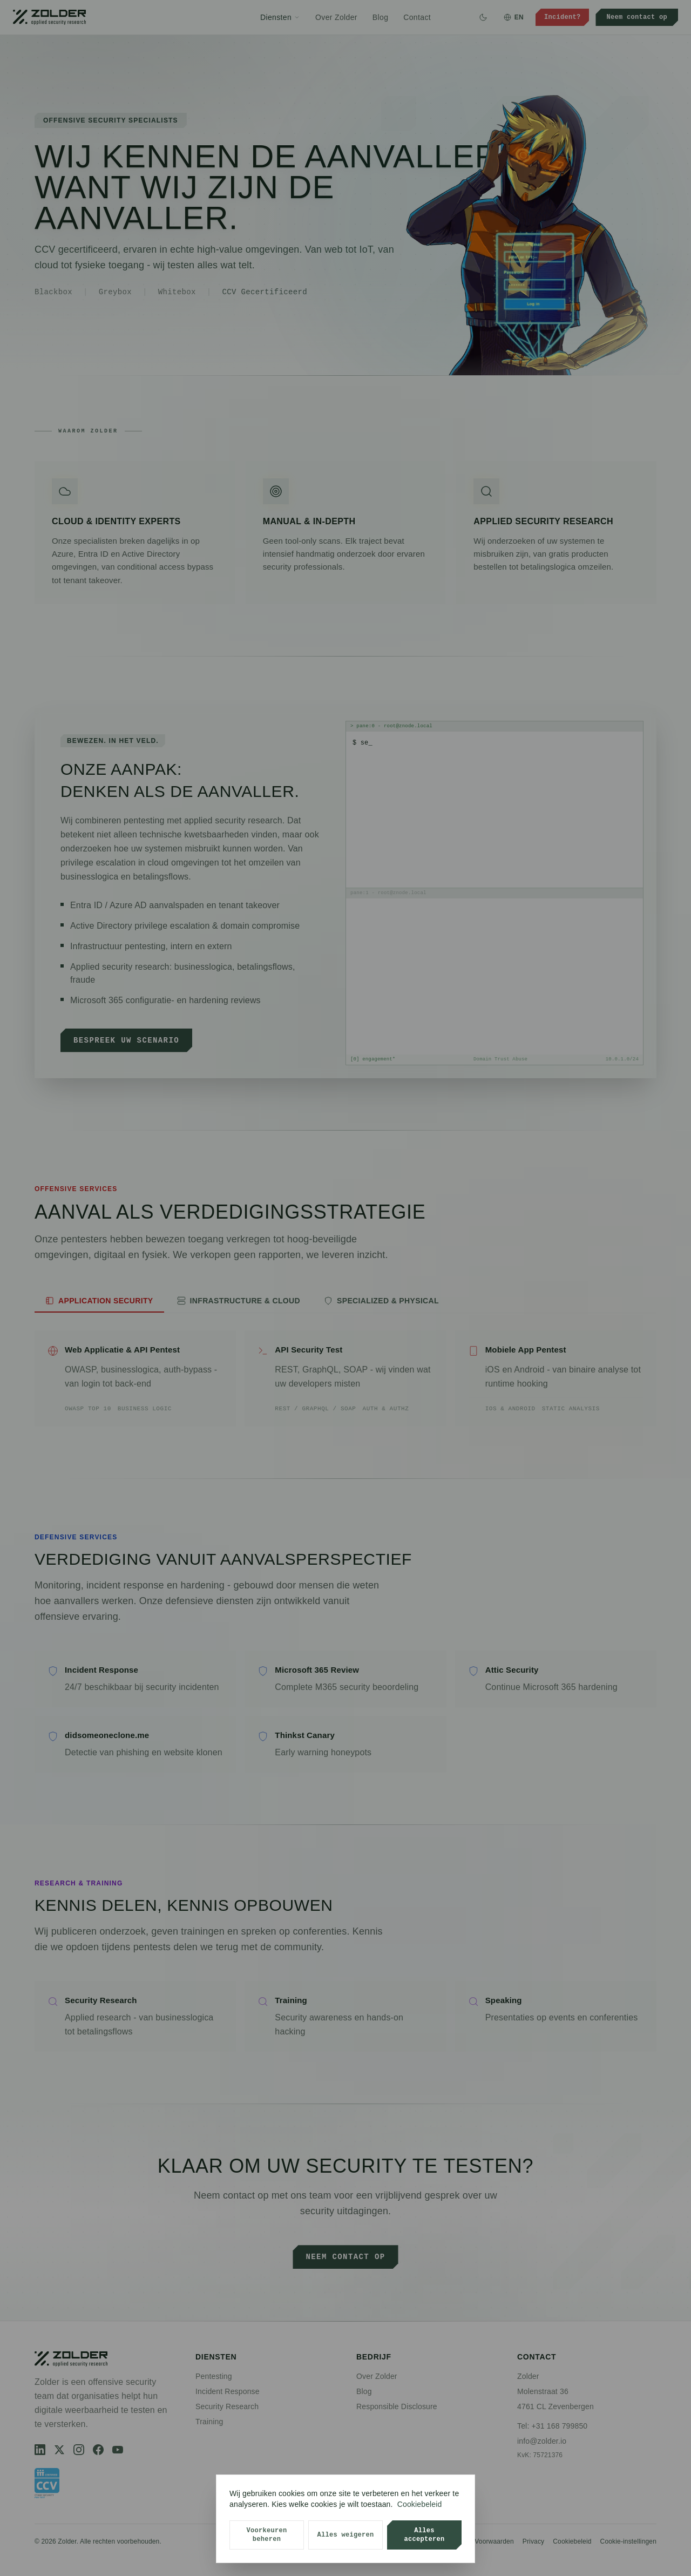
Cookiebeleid (419, 2504)
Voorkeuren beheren (266, 2535)
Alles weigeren (345, 2534)
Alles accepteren (424, 2535)
